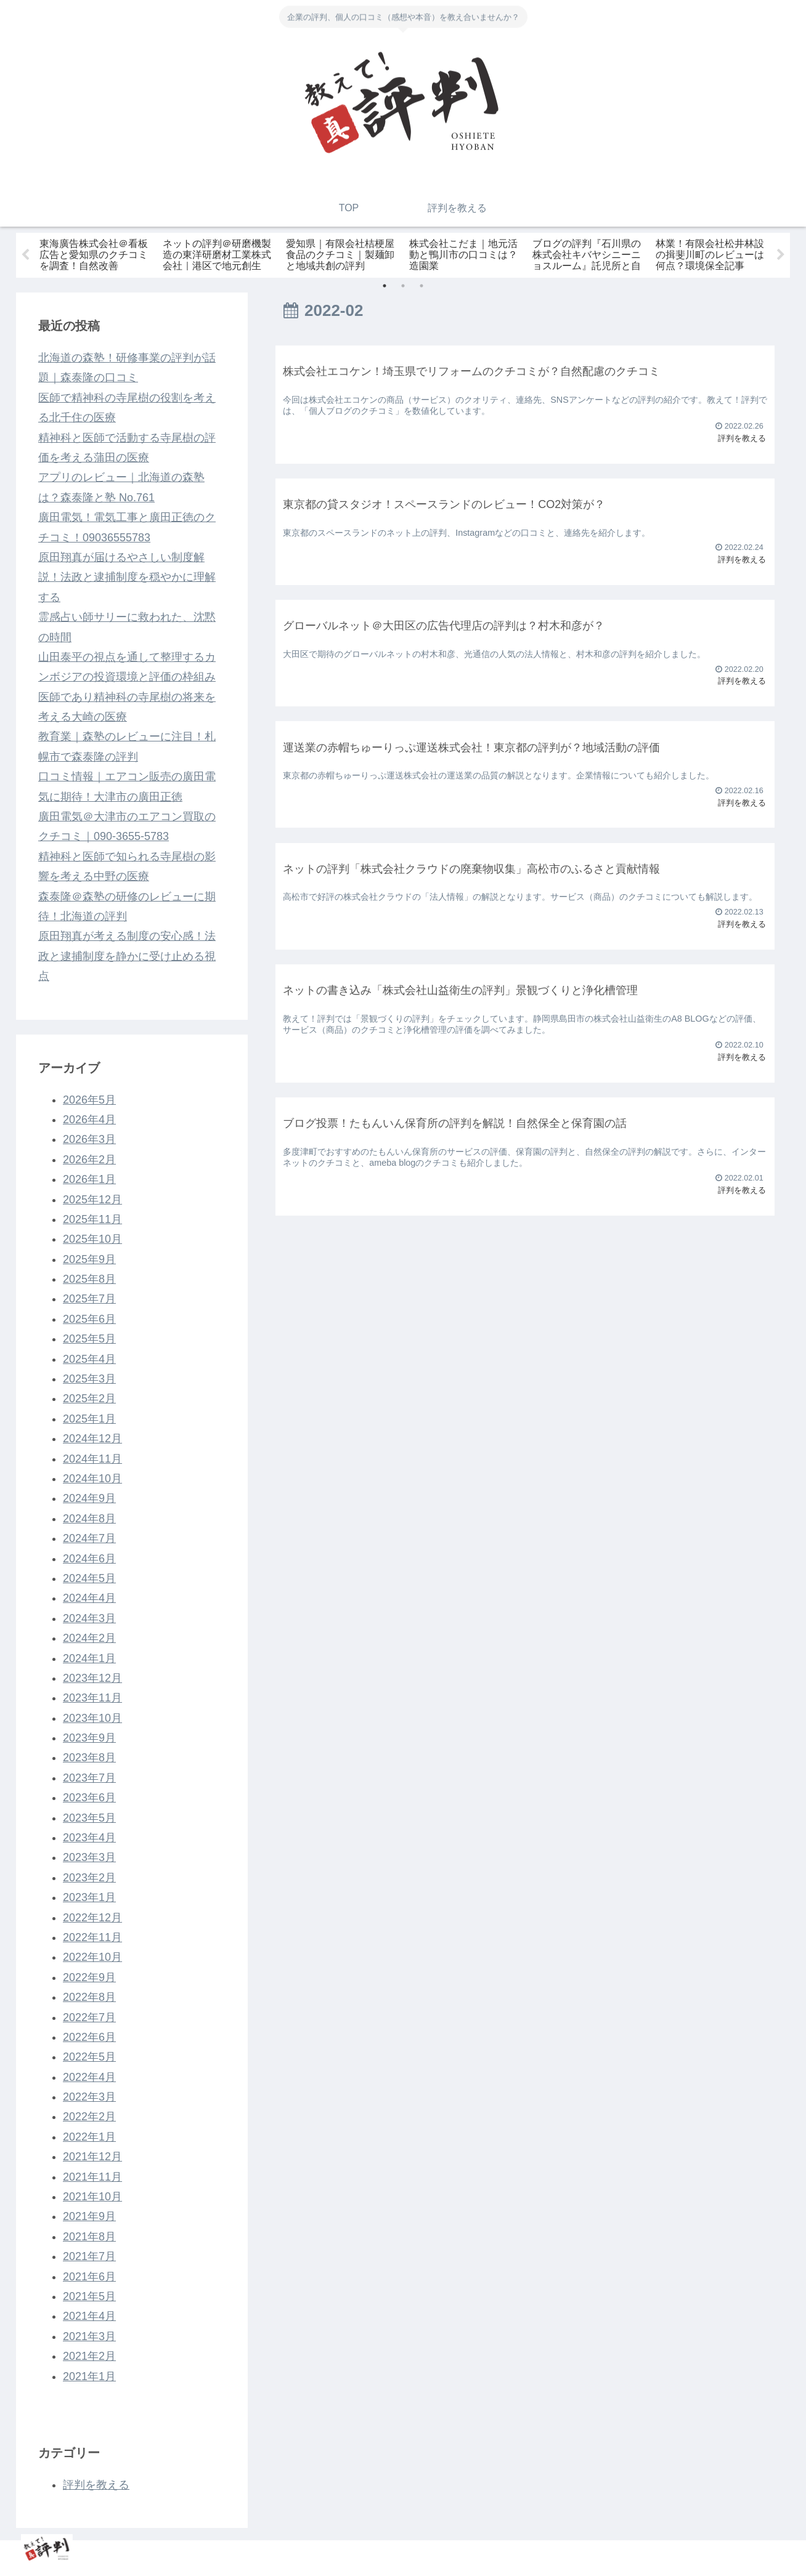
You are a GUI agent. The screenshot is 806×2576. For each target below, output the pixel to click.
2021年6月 (89, 2277)
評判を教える (96, 2485)
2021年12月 (92, 2156)
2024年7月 (89, 1538)
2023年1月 (89, 1897)
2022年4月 (89, 2077)
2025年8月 (89, 1279)
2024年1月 (89, 1658)
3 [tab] (421, 286)
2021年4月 (89, 2316)
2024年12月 (92, 1438)
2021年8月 (89, 2237)
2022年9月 (89, 1977)
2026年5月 (89, 1100)
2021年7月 (89, 2256)
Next (781, 255)
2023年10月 (92, 1718)
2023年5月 (89, 1818)
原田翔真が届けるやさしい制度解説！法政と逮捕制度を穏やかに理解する (127, 577)
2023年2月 (89, 1877)
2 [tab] (403, 286)
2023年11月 (92, 1698)
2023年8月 (89, 1758)
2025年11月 (92, 1219)
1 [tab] (384, 286)
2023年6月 (89, 1797)
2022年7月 (89, 2017)
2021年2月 (89, 2356)
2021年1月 (89, 2376)
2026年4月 (89, 1119)
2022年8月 (89, 1997)
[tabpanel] (96, 253)
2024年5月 (89, 1578)
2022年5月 (89, 2057)
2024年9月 (89, 1498)
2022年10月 (92, 1957)
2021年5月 (89, 2296)
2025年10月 (92, 1239)
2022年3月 (89, 2097)
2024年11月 (92, 1459)
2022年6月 (89, 2037)
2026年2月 (89, 1159)
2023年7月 (89, 1778)
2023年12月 (92, 1678)
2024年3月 (89, 1618)
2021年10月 (92, 2196)
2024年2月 (89, 1638)
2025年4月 (89, 1359)
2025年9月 (89, 1259)
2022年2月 (89, 2117)
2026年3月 (89, 1139)
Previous (25, 255)
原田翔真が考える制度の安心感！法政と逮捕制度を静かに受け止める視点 (127, 956)
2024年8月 (89, 1518)
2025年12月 (92, 1199)
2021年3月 (89, 2336)
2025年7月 (89, 1299)
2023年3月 (89, 1858)
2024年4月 (89, 1598)
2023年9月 (89, 1738)
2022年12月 (92, 1918)
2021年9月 (89, 2217)
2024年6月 (89, 1558)
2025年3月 (89, 1379)
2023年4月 (89, 1837)
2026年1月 (89, 1179)
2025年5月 (89, 1339)
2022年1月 (89, 2137)
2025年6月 (89, 1319)
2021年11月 (92, 2177)
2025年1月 (89, 1419)
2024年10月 (92, 1478)
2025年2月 (89, 1399)
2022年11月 (92, 1937)
